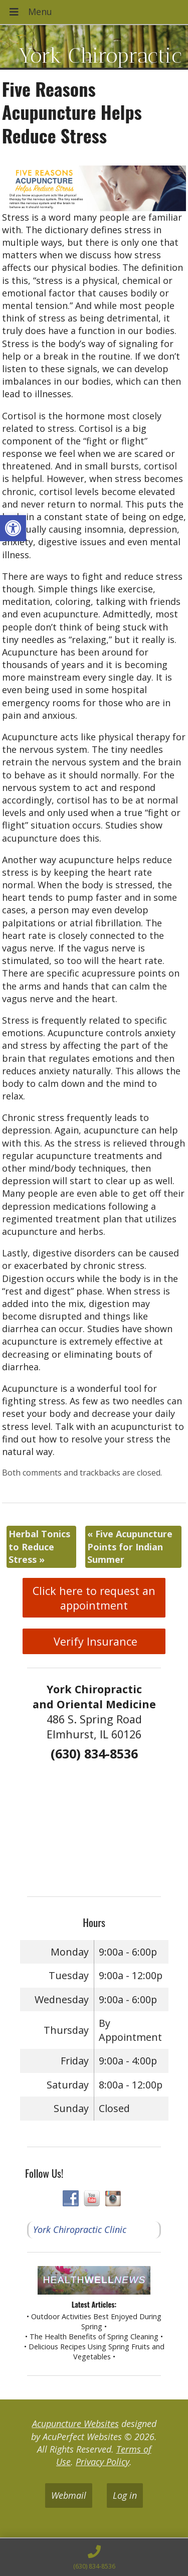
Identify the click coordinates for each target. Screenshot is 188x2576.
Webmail (68, 2495)
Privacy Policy (102, 2462)
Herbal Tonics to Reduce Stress (39, 1546)
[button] (13, 528)
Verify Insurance (94, 1641)
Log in (125, 2495)
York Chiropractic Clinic (79, 2229)
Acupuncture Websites (75, 2424)
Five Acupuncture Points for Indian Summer (129, 1546)
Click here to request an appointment (94, 1598)
